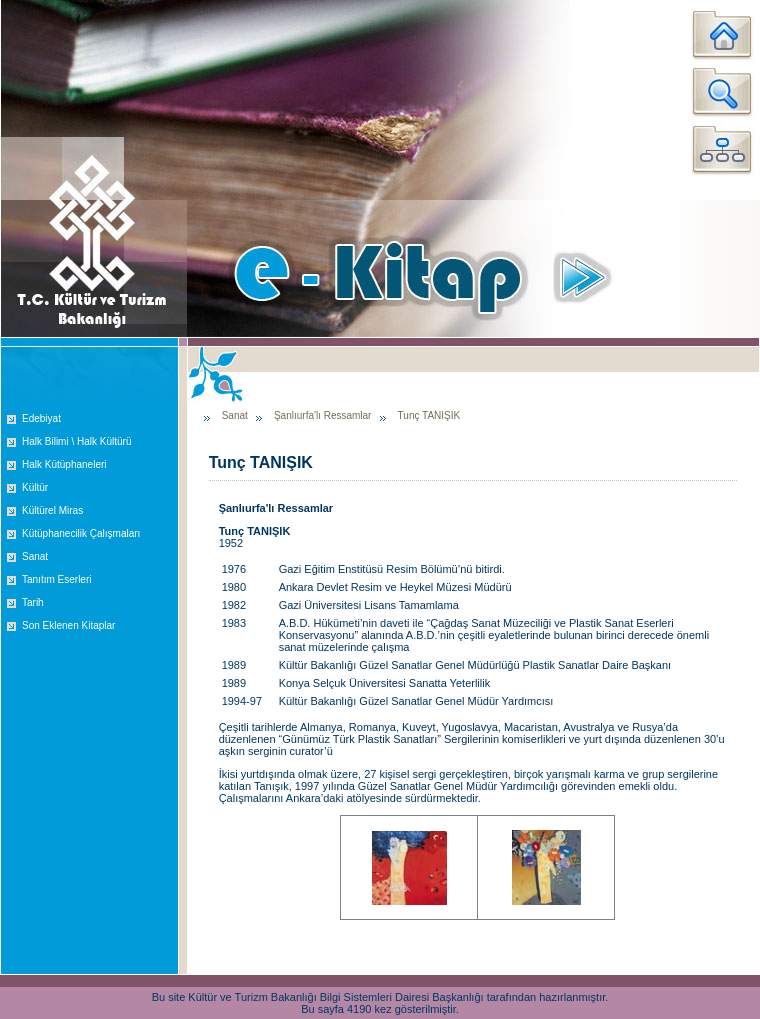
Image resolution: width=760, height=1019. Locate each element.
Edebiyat (41, 418)
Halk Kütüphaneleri (64, 464)
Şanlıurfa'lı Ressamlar (323, 415)
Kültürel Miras (52, 510)
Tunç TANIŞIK (429, 415)
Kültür (35, 487)
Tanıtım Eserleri (56, 579)
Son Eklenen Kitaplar (68, 625)
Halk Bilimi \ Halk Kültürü (76, 441)
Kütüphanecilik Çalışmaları (81, 533)
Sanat (35, 556)
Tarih (33, 602)
